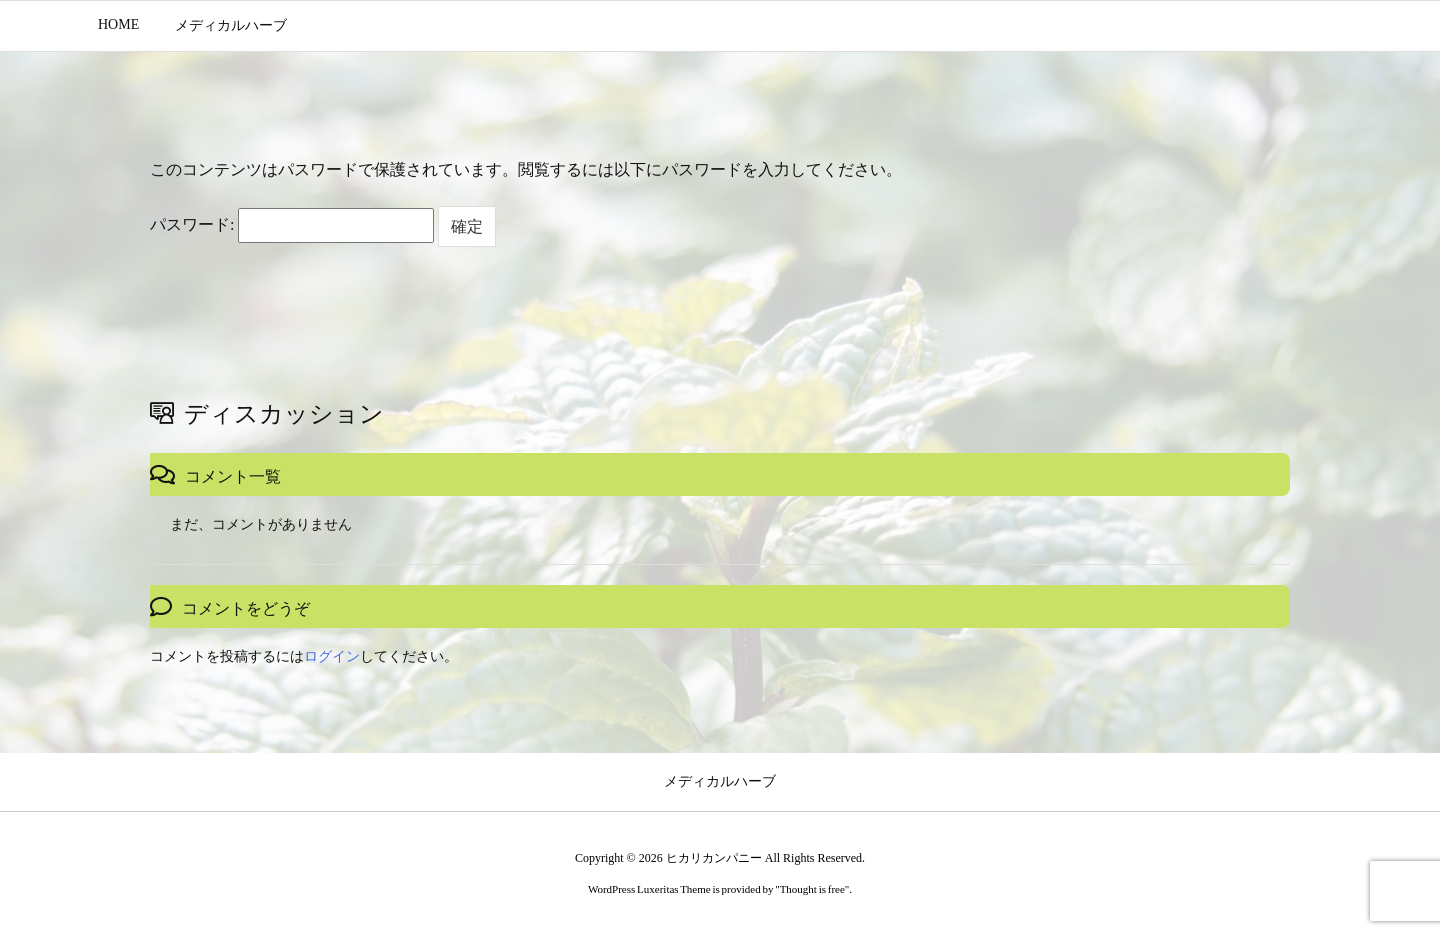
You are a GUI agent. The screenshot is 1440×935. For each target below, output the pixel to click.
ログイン (332, 656)
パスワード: (292, 225)
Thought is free (812, 889)
